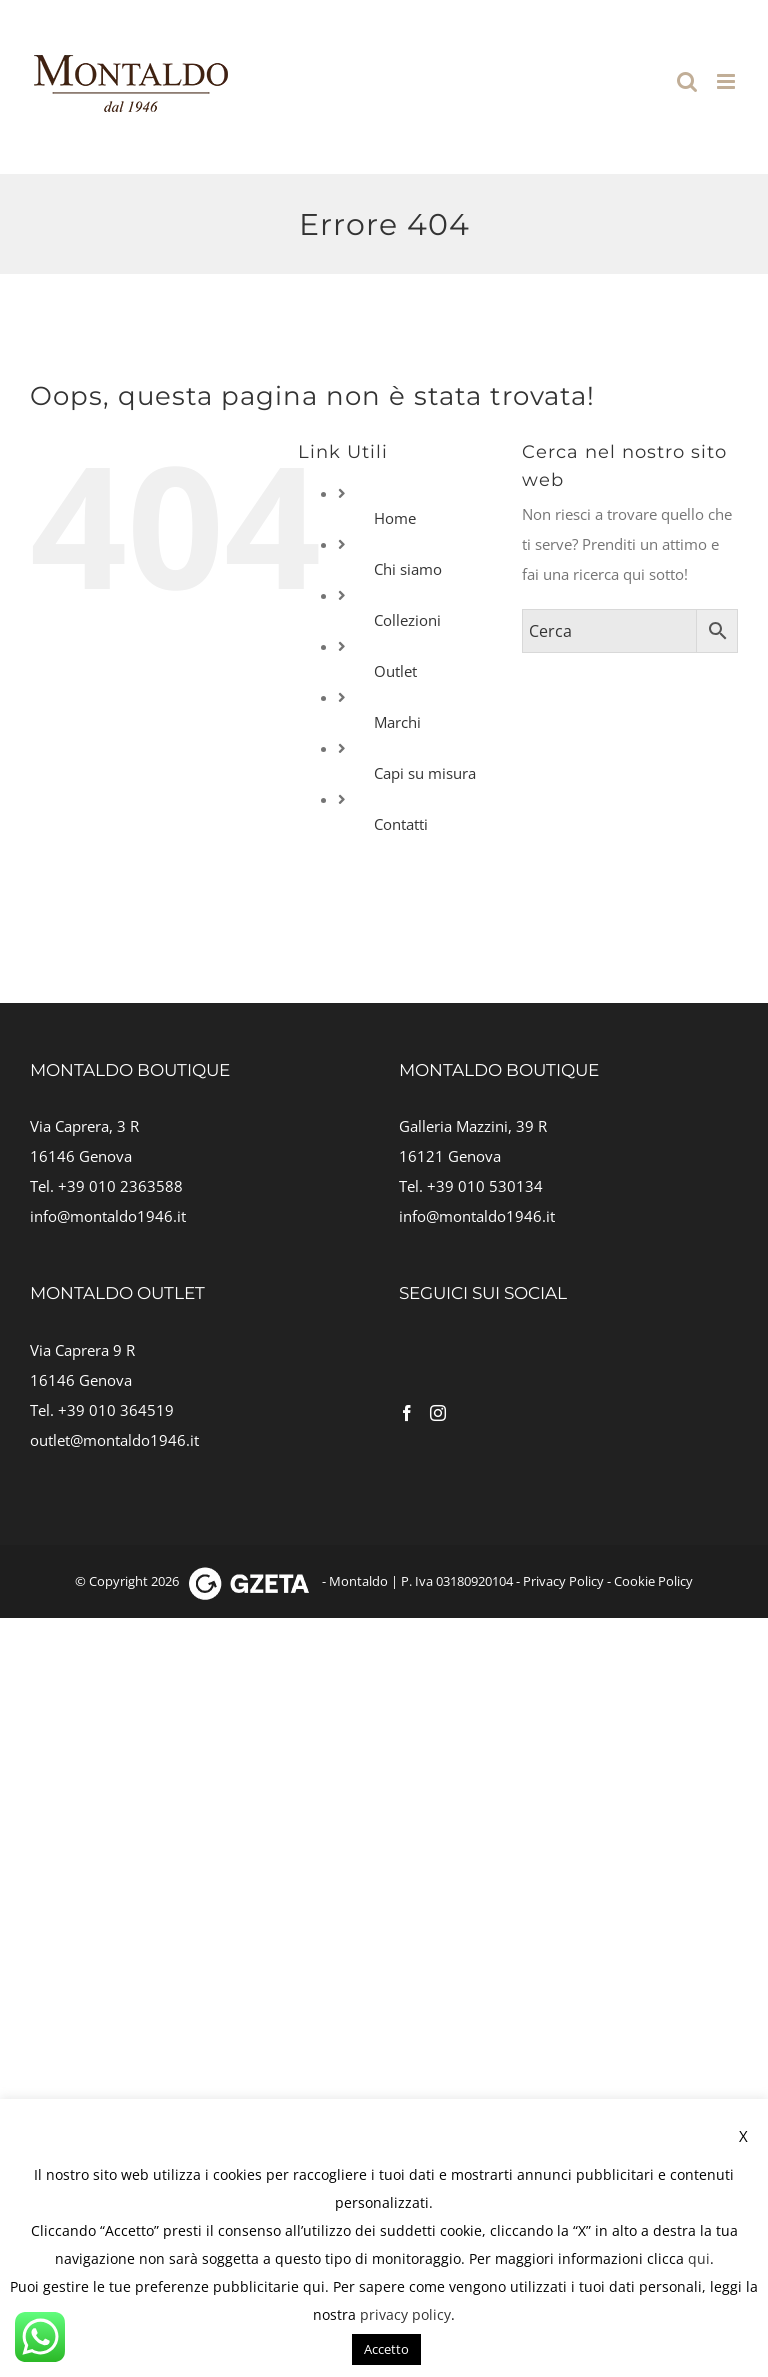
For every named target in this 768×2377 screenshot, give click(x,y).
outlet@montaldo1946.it (114, 1440)
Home (395, 518)
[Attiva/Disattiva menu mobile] (727, 81)
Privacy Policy (563, 1581)
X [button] (743, 2136)
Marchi (397, 722)
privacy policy (405, 2314)
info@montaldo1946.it (108, 1216)
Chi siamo (408, 569)
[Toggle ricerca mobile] (687, 81)
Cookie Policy (653, 1581)
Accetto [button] (386, 2349)
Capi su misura (425, 773)
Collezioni (407, 620)
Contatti (401, 824)
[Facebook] (407, 1413)
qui (699, 2258)
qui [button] (314, 2286)
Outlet (395, 671)
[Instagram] (438, 1413)
